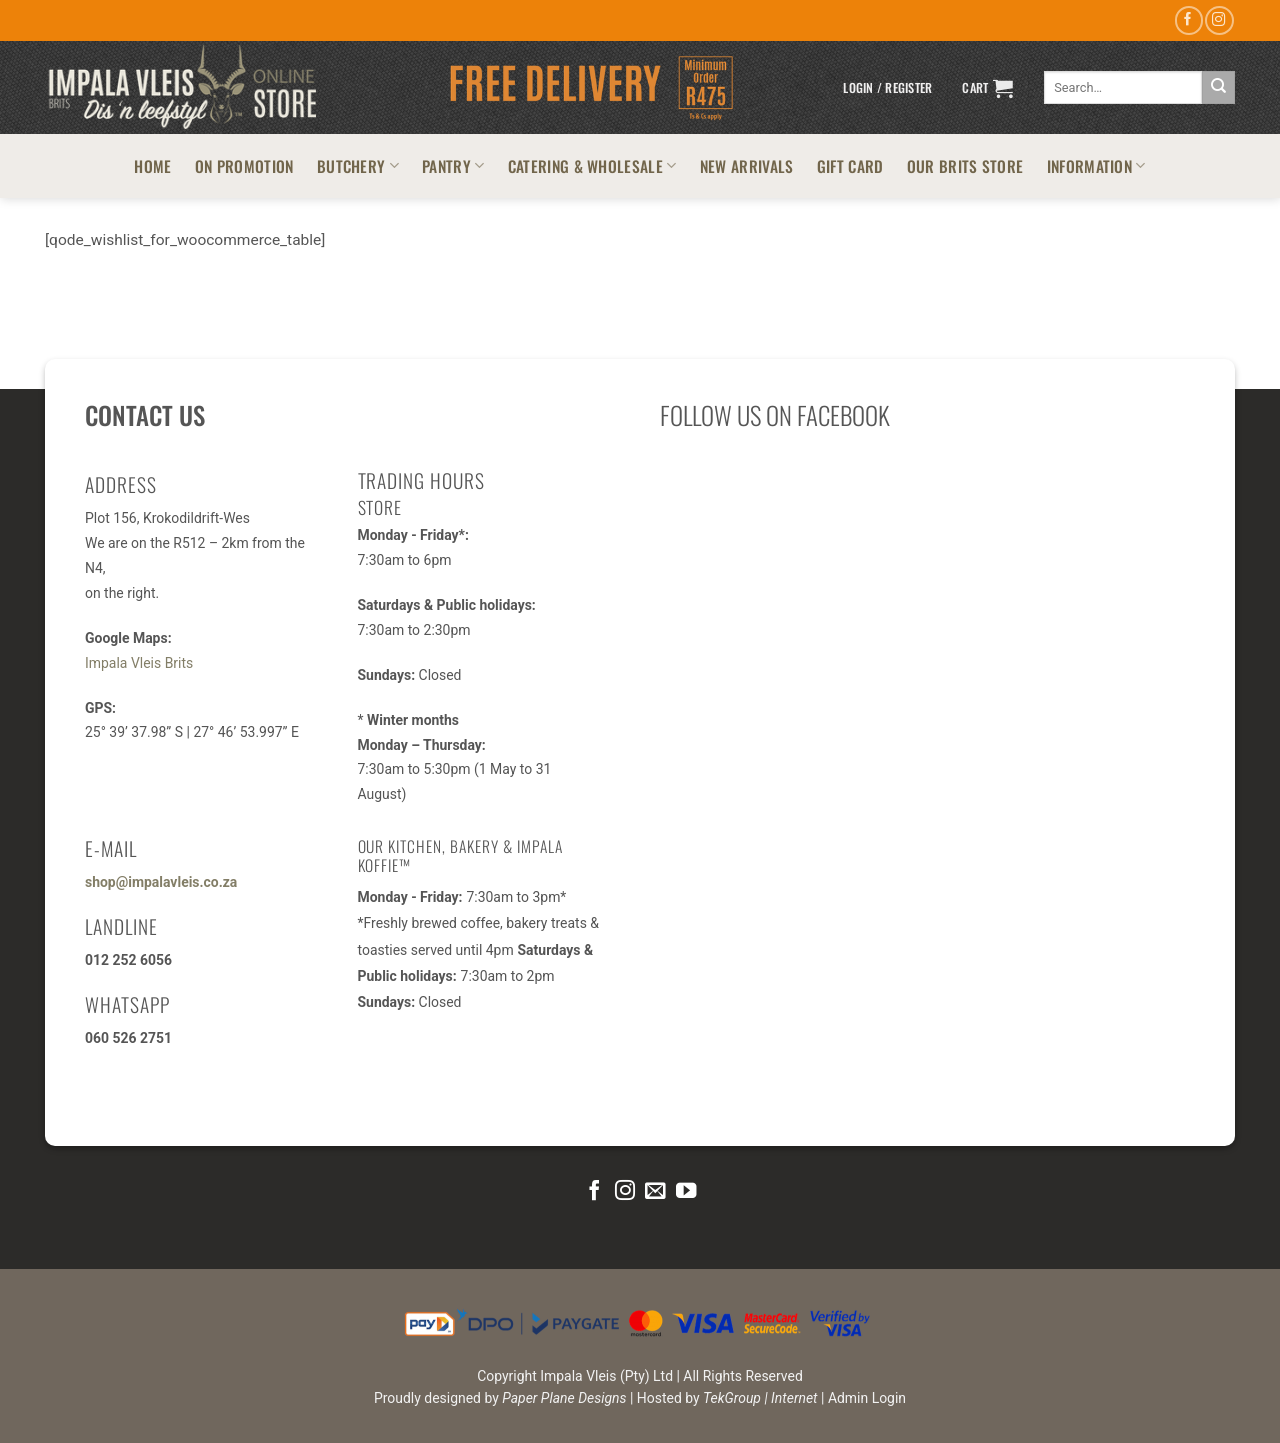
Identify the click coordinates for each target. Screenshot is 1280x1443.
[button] (887, 88)
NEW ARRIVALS (747, 165)
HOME (152, 165)
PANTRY (453, 165)
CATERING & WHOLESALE (592, 165)
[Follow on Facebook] (1189, 20)
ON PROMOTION (244, 165)
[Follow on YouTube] (686, 1191)
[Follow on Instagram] (1219, 20)
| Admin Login (863, 1398)
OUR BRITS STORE (965, 165)
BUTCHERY (358, 165)
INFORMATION (1096, 165)
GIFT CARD (850, 165)
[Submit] (1218, 87)
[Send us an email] (655, 1191)
